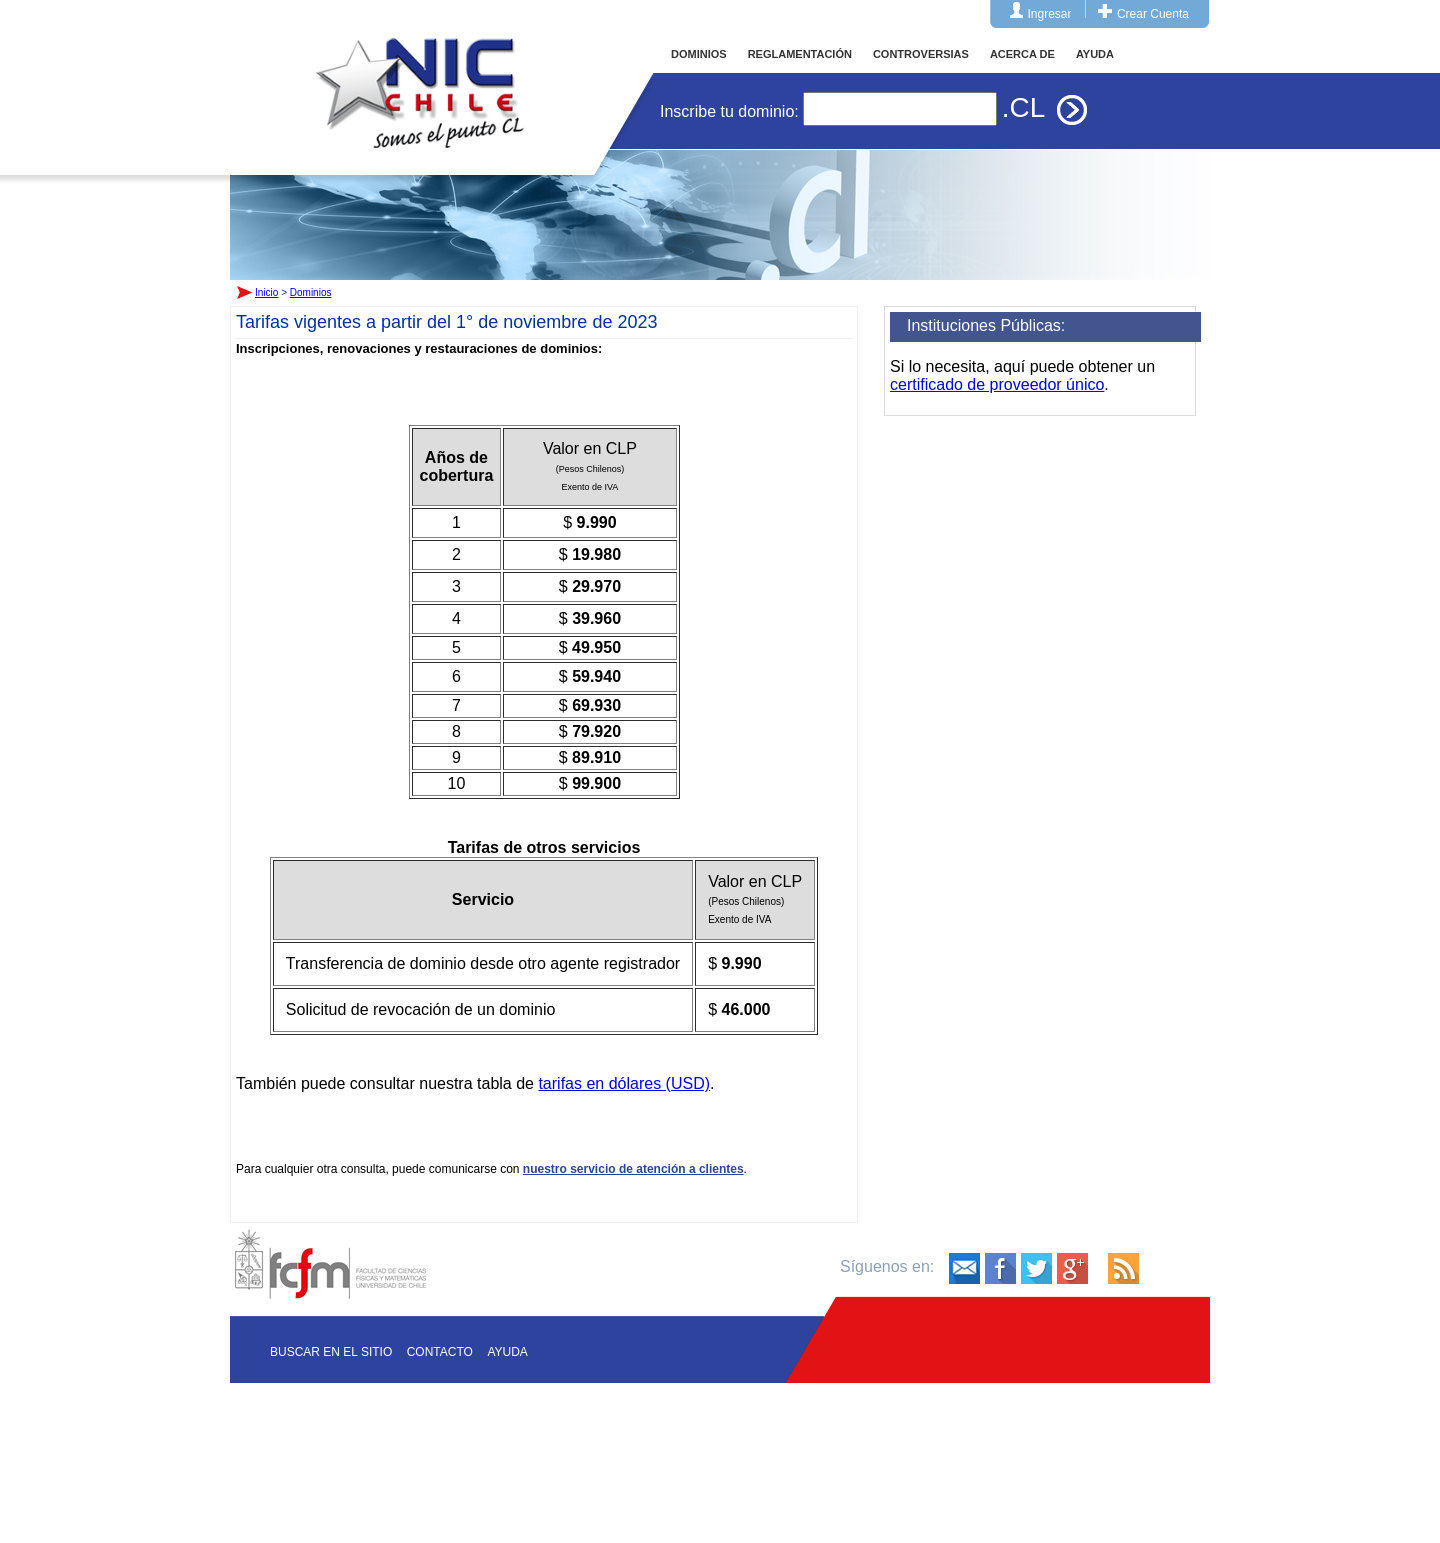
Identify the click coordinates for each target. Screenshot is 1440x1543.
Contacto (440, 1352)
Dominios (311, 292)
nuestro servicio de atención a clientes (633, 1169)
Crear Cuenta (1153, 14)
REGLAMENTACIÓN (800, 54)
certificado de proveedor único (997, 384)
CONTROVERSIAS (921, 54)
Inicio (420, 74)
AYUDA (1095, 54)
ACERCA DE (1022, 54)
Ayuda (507, 1352)
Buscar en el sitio (331, 1352)
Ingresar (1050, 14)
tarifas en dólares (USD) (624, 1083)
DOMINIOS (699, 54)
